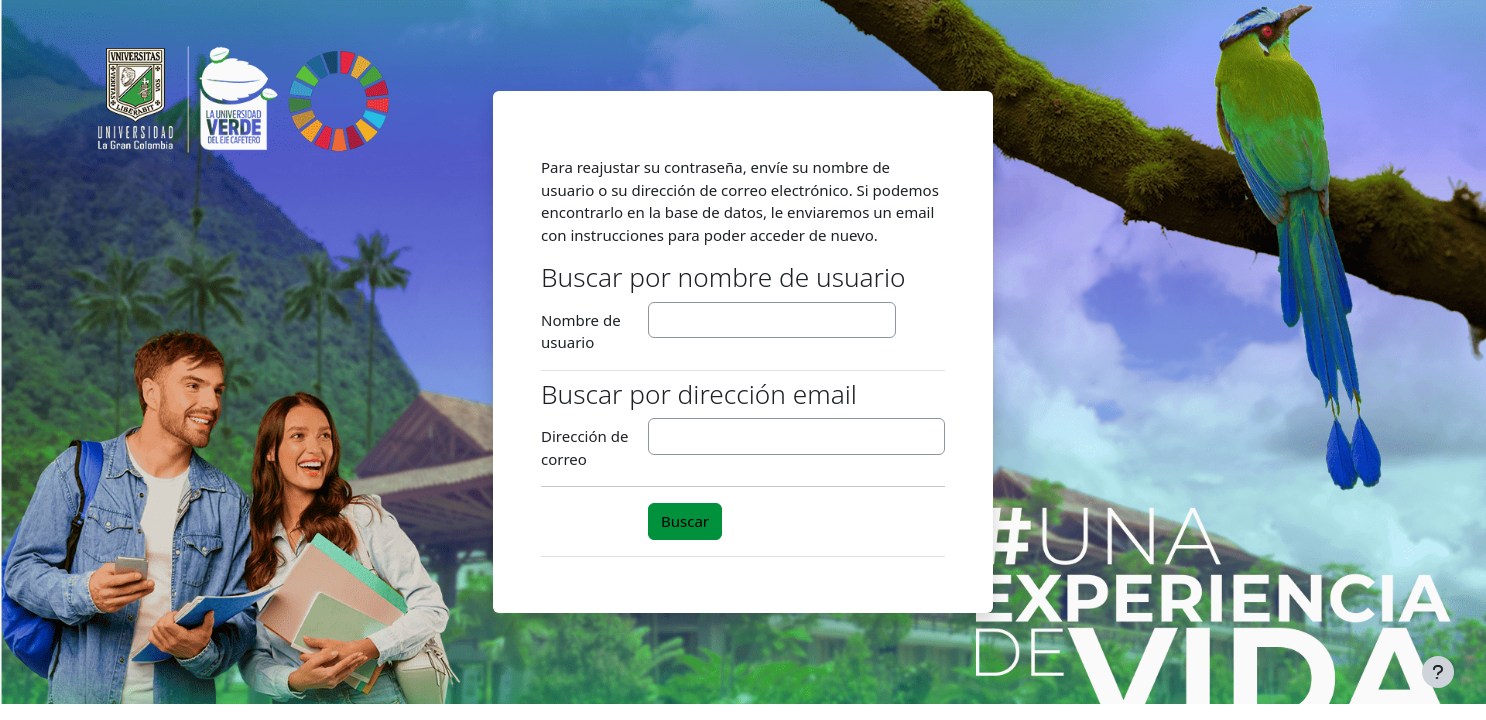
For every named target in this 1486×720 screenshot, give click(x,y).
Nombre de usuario (581, 331)
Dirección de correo (584, 447)
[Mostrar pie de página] (1438, 672)
